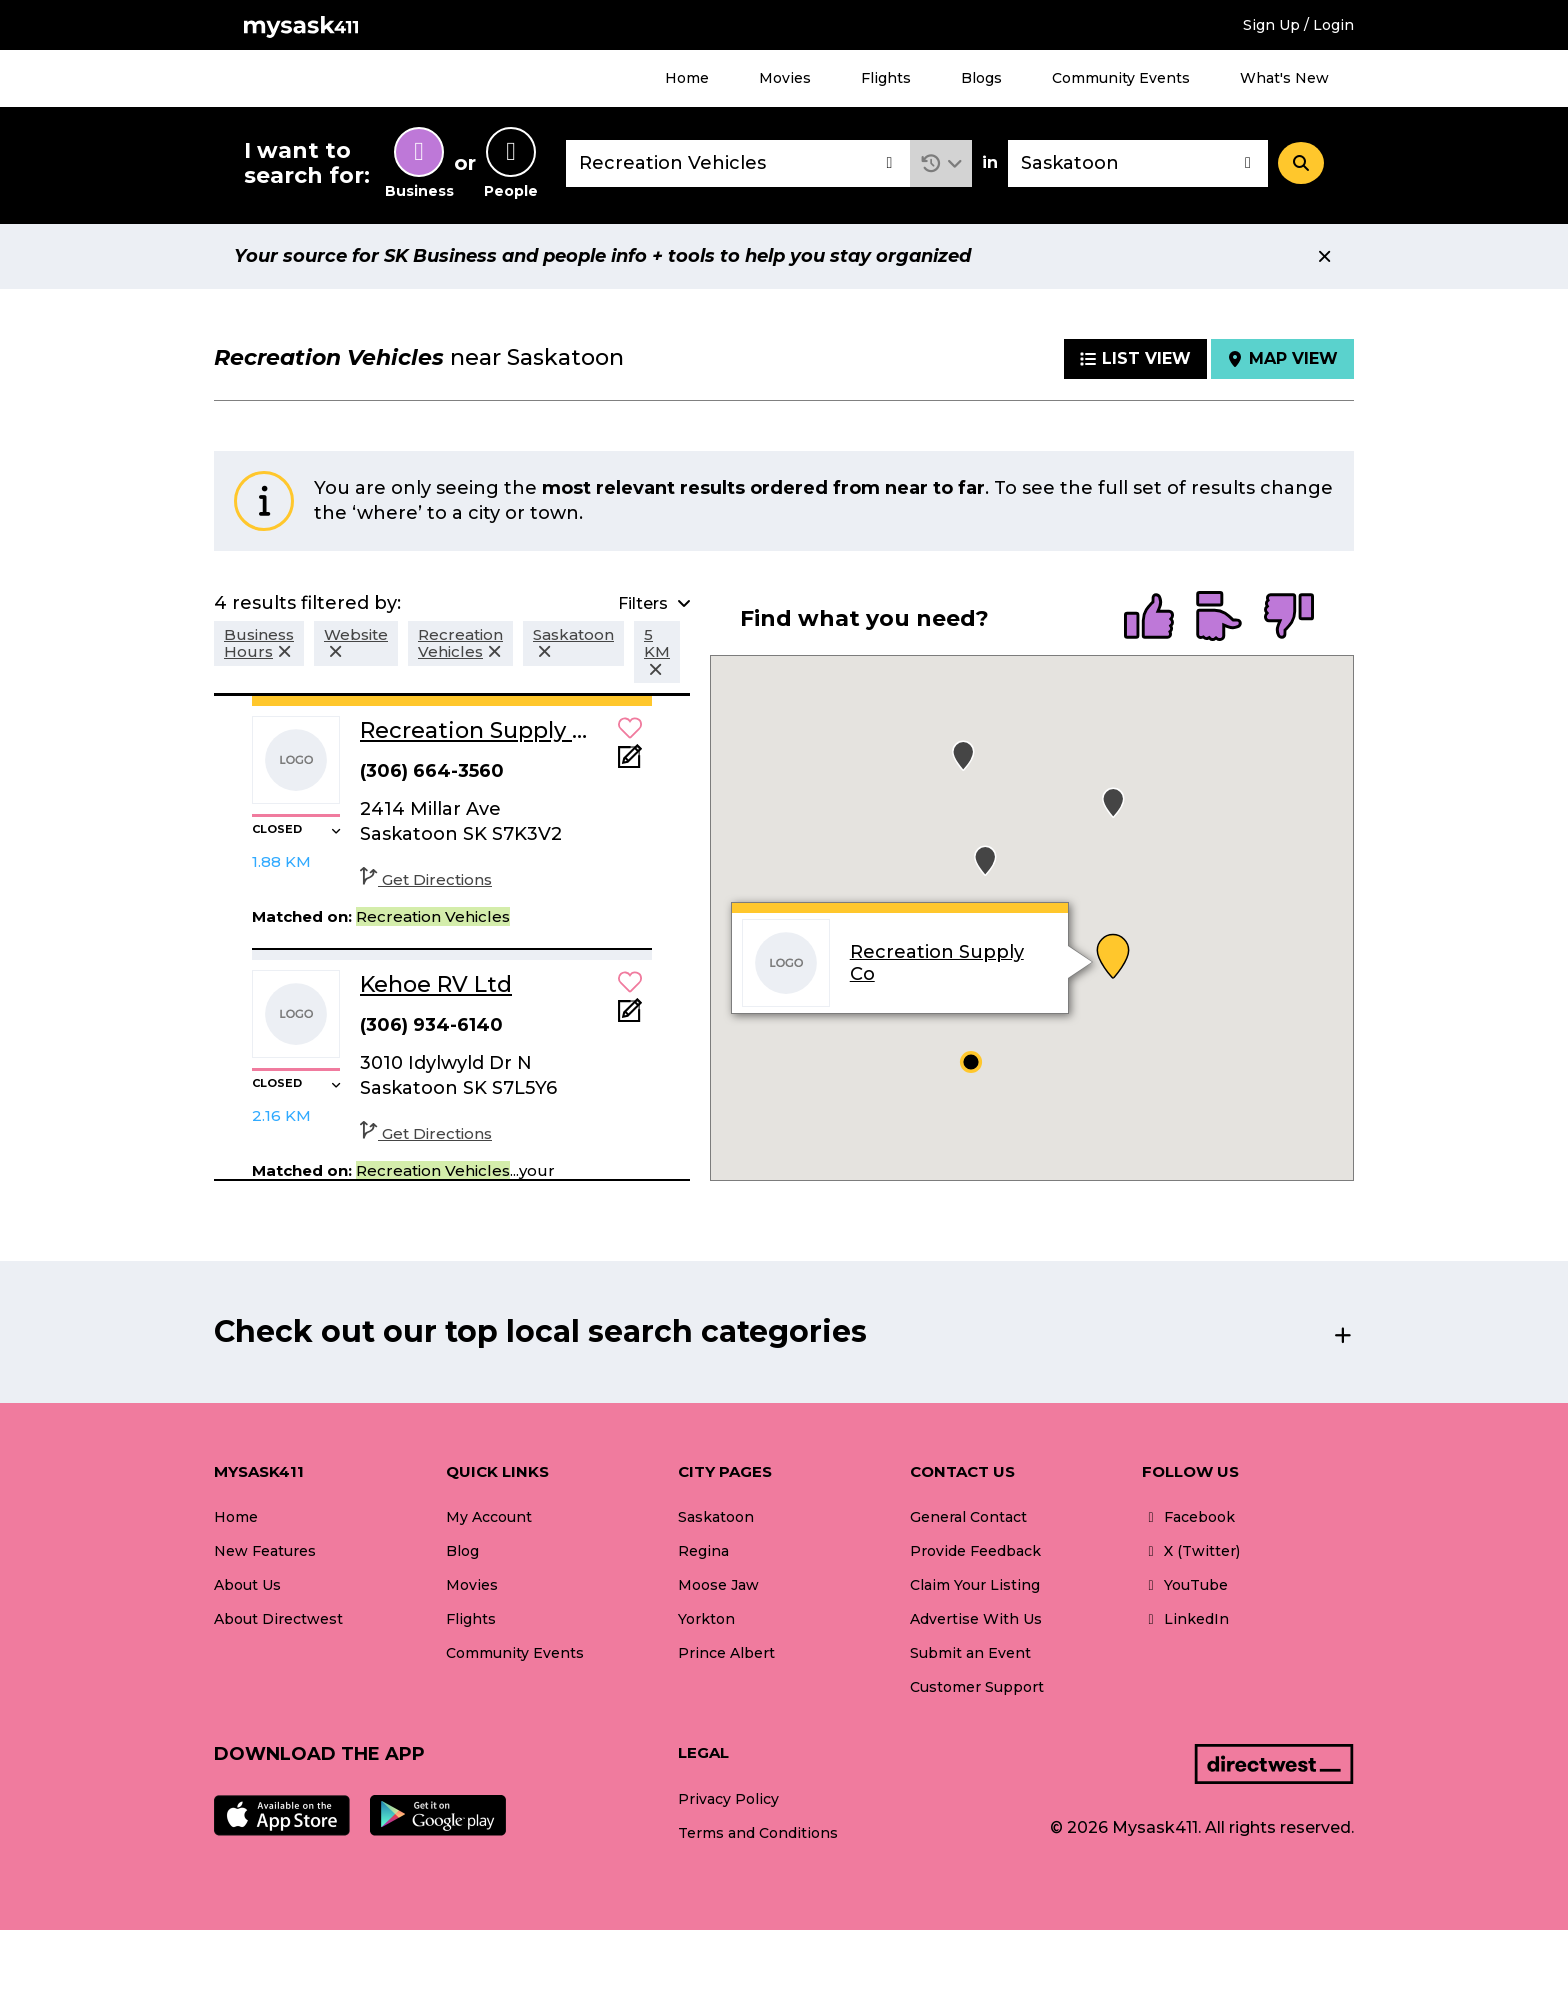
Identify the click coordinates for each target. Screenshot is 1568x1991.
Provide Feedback (975, 1551)
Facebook (1188, 1517)
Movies (785, 78)
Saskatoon (716, 1517)
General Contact (968, 1517)
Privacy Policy (728, 1799)
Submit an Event (970, 1653)
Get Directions (426, 879)
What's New (1284, 78)
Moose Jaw (718, 1585)
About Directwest (278, 1619)
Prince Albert (726, 1653)
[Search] (1301, 163)
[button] (941, 163)
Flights (886, 78)
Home (687, 78)
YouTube (1185, 1585)
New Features (265, 1551)
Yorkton (706, 1619)
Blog (462, 1551)
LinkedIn (1185, 1619)
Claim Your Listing (975, 1585)
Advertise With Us (976, 1619)
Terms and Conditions (758, 1833)
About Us (247, 1585)
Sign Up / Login (1298, 25)
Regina (703, 1551)
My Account (489, 1517)
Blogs (981, 78)
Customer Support (977, 1687)
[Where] (1138, 163)
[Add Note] (630, 762)
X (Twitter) (1191, 1551)
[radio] (1149, 618)
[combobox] (738, 163)
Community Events (1121, 78)
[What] (738, 163)
